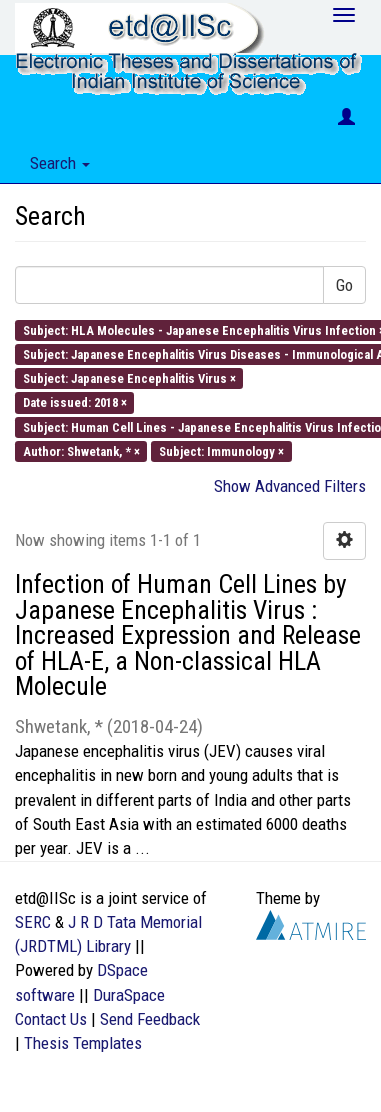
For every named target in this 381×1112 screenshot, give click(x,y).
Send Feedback (150, 1019)
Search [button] (60, 163)
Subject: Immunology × (221, 450)
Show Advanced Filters (290, 486)
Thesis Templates (83, 1043)
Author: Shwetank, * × (81, 450)
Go (344, 285)
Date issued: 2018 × (75, 402)
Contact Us (51, 1019)
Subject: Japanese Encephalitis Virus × (129, 378)
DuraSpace (129, 995)
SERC (33, 922)
